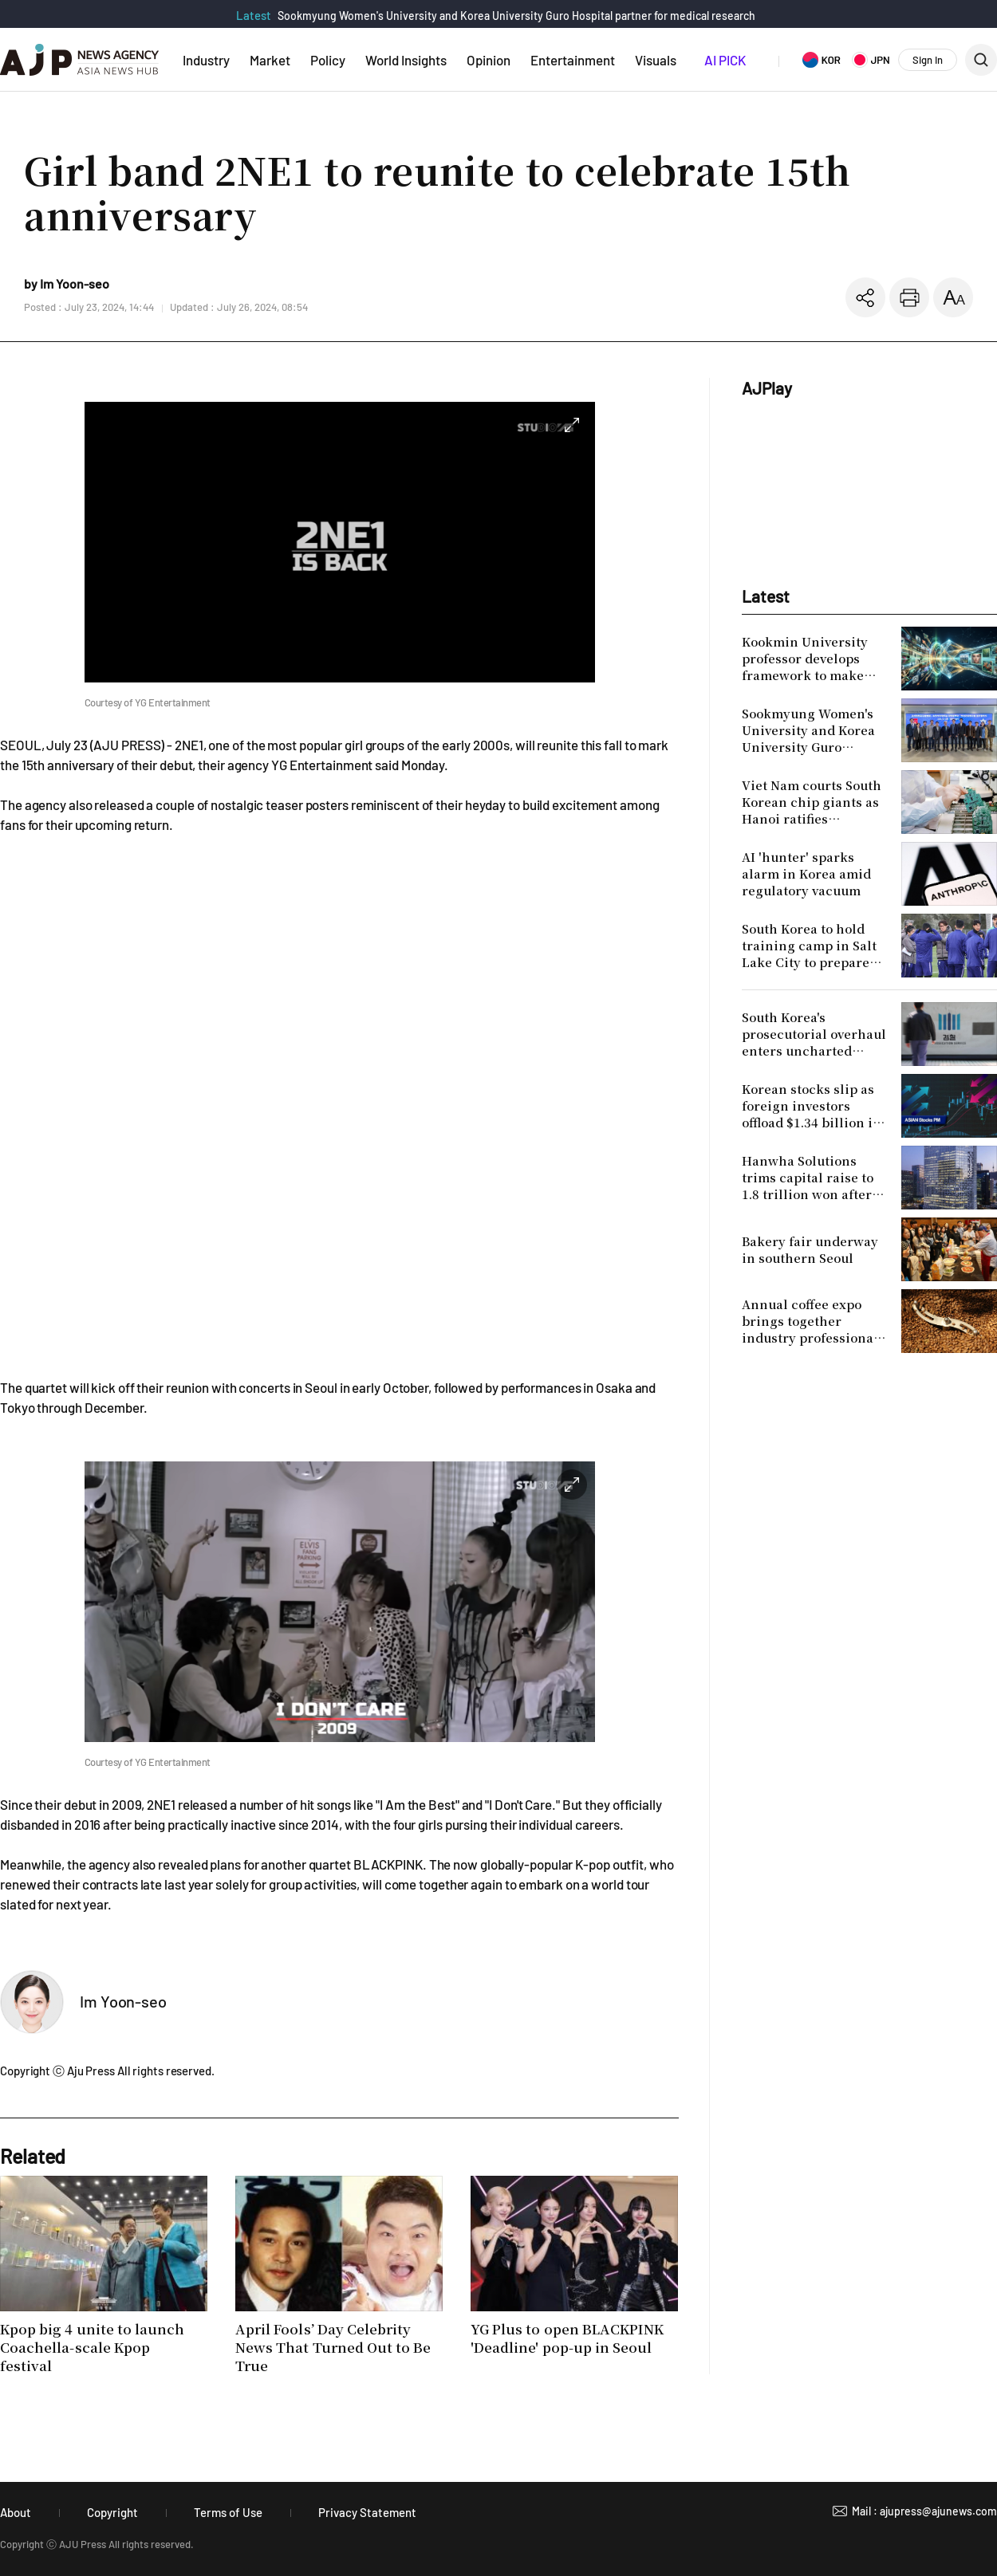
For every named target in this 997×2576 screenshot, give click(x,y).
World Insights (406, 60)
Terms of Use (228, 2512)
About (15, 2512)
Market (270, 60)
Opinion (488, 60)
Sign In (927, 59)
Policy (327, 60)
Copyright (112, 2512)
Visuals (655, 60)
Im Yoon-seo (123, 2001)
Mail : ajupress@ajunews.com (924, 2511)
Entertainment (572, 60)
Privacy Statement (367, 2512)
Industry (206, 60)
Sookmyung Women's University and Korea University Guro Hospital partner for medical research (516, 15)
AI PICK (725, 60)
